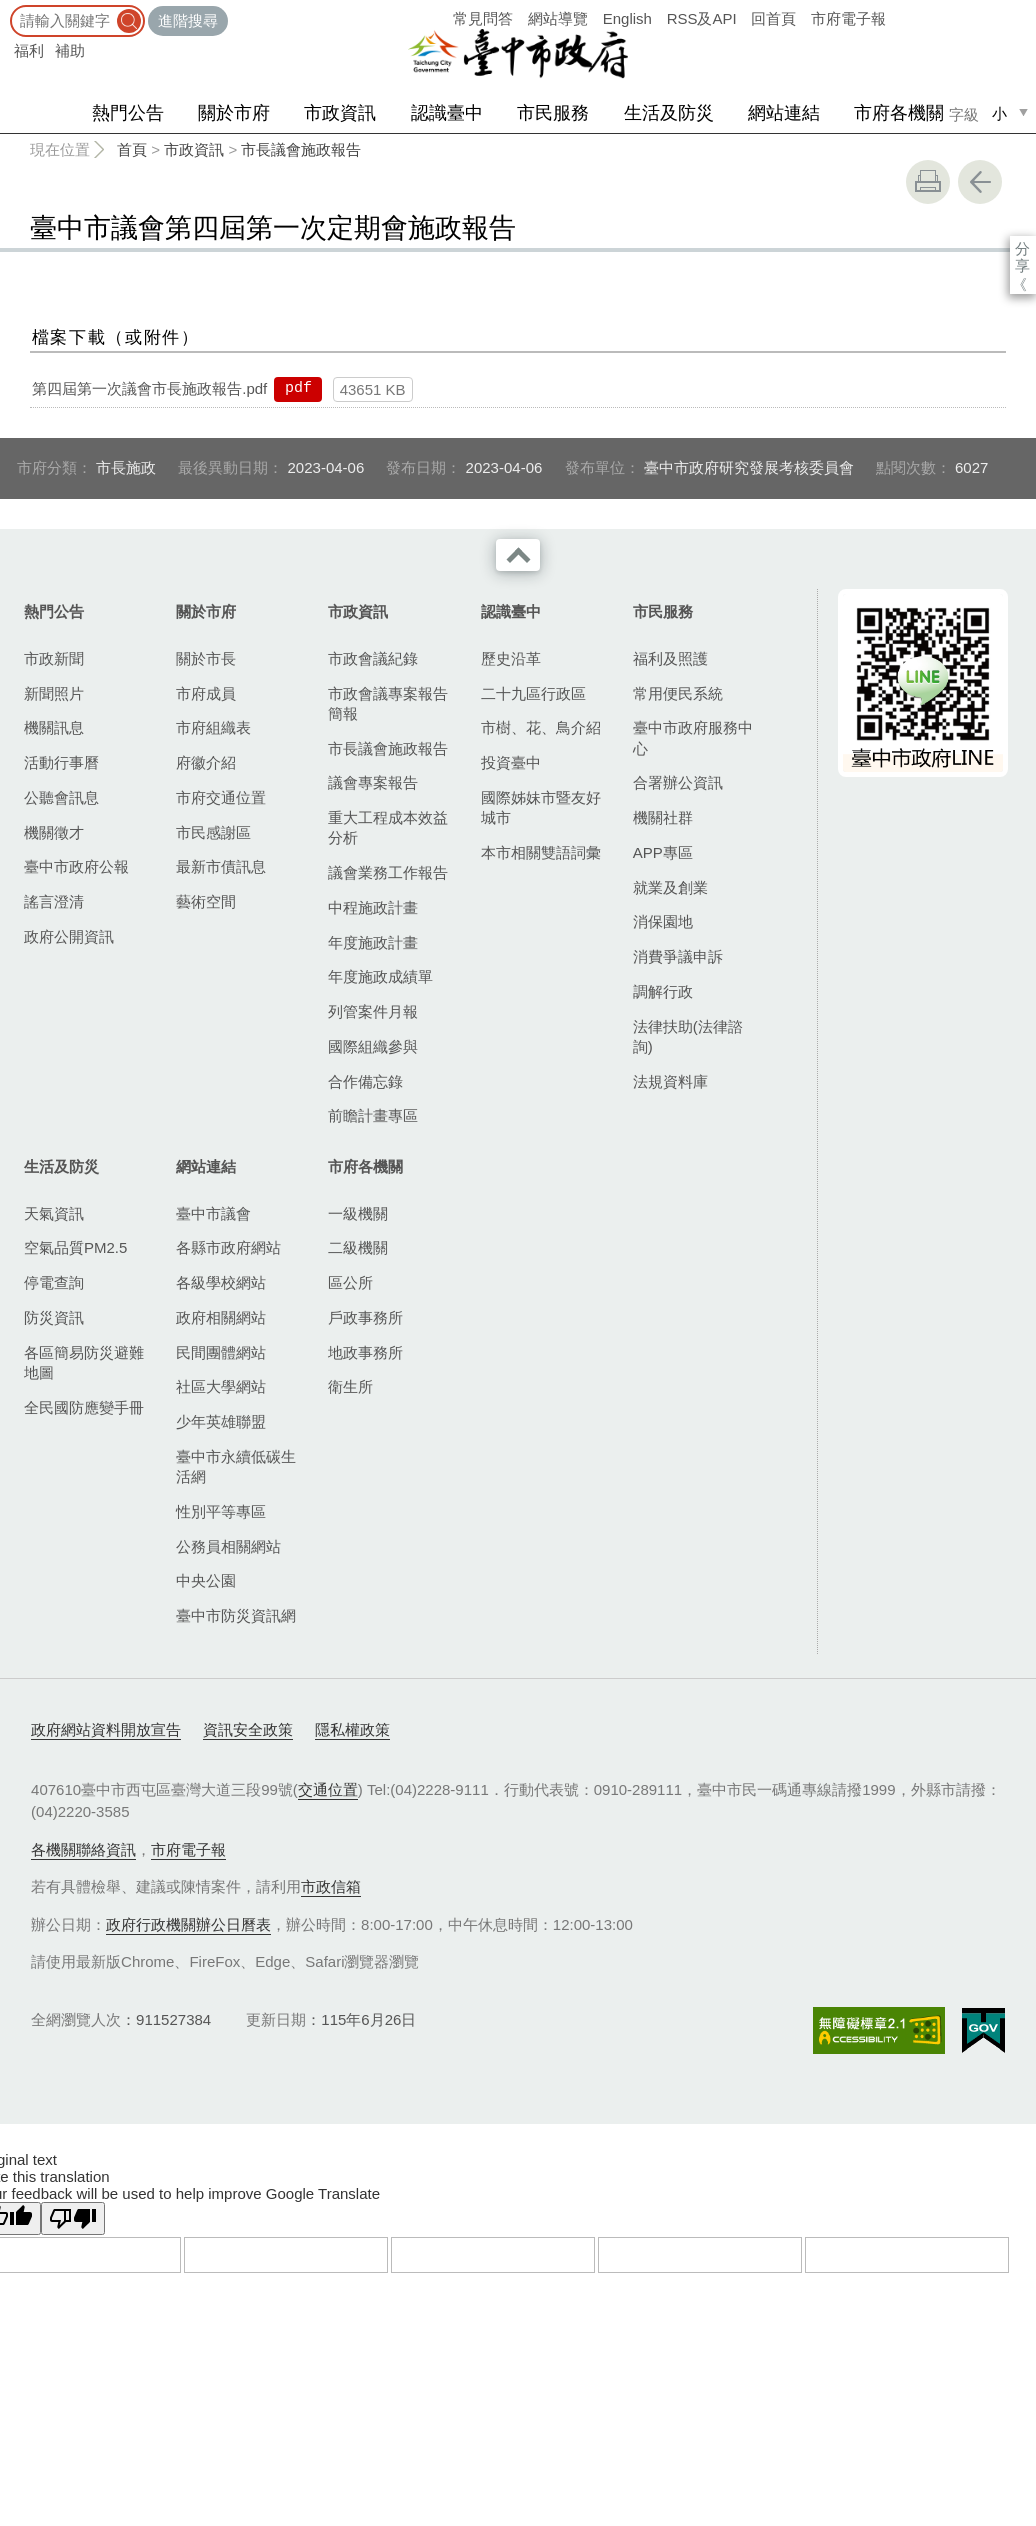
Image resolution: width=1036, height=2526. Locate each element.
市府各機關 (899, 113)
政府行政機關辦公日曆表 (188, 1924)
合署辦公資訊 (678, 782)
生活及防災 (669, 113)
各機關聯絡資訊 (83, 1849)
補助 (70, 50)
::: (6, 9)
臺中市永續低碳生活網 (236, 1466)
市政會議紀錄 (373, 658)
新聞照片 (54, 693)
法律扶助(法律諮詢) (688, 1036)
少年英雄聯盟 (221, 1421)
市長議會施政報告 (301, 149)
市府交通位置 (221, 797)
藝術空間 (206, 901)
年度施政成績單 (380, 976)
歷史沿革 (511, 658)
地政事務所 (365, 1352)
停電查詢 (54, 1282)
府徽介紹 (206, 762)
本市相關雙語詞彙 (541, 852)
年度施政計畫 (373, 942)
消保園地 (663, 921)
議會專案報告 (373, 782)
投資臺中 (511, 762)
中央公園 (206, 1580)
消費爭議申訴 (678, 956)
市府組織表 (213, 727)
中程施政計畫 (373, 907)
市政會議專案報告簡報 (388, 703)
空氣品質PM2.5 (75, 1247)
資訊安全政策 (248, 1729)
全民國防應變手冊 (84, 1407)
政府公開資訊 (69, 936)
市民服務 (553, 113)
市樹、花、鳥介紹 (541, 727)
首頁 (132, 149)
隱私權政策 (352, 1729)
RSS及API (702, 18)
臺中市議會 (213, 1213)
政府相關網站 (221, 1317)
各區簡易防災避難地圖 (84, 1362)
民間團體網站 (221, 1352)
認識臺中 (447, 113)
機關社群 (663, 817)
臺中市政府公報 (76, 866)
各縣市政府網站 (228, 1247)
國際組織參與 (373, 1046)
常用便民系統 (678, 693)
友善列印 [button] (928, 182)
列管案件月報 (373, 1011)
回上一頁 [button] (980, 182)
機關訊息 (54, 727)
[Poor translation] (73, 2218)
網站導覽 (558, 18)
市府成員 (206, 693)
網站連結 (784, 113)
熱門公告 (128, 113)
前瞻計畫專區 (373, 1115)
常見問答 (483, 18)
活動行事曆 (61, 762)
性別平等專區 (221, 1511)
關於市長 (206, 658)
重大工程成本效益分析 (388, 827)
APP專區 (663, 852)
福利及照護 (670, 658)
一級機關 (358, 1213)
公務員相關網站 (228, 1546)
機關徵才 (54, 832)
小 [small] (999, 113)
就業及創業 (670, 887)
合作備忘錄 (365, 1081)
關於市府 (234, 113)
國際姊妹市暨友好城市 (541, 807)
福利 (29, 50)
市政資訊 (340, 113)
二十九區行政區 (533, 693)
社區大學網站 (221, 1386)
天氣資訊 (54, 1213)
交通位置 (328, 1789)
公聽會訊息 (61, 797)
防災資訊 (54, 1317)
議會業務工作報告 (388, 872)
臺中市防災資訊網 (236, 1615)
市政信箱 (331, 1886)
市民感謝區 (213, 832)
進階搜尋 (188, 20)
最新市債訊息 (221, 866)
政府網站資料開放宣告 (106, 1729)
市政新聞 (54, 658)
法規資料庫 (670, 1081)
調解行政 (663, 991)
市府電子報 (848, 18)
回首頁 (773, 18)
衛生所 (350, 1386)
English (627, 18)
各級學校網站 (221, 1282)
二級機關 (358, 1247)
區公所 (350, 1282)
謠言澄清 (54, 901)
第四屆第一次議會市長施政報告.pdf (149, 388)
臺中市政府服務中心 (693, 737)
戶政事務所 (365, 1317)
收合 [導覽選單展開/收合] (518, 555)
